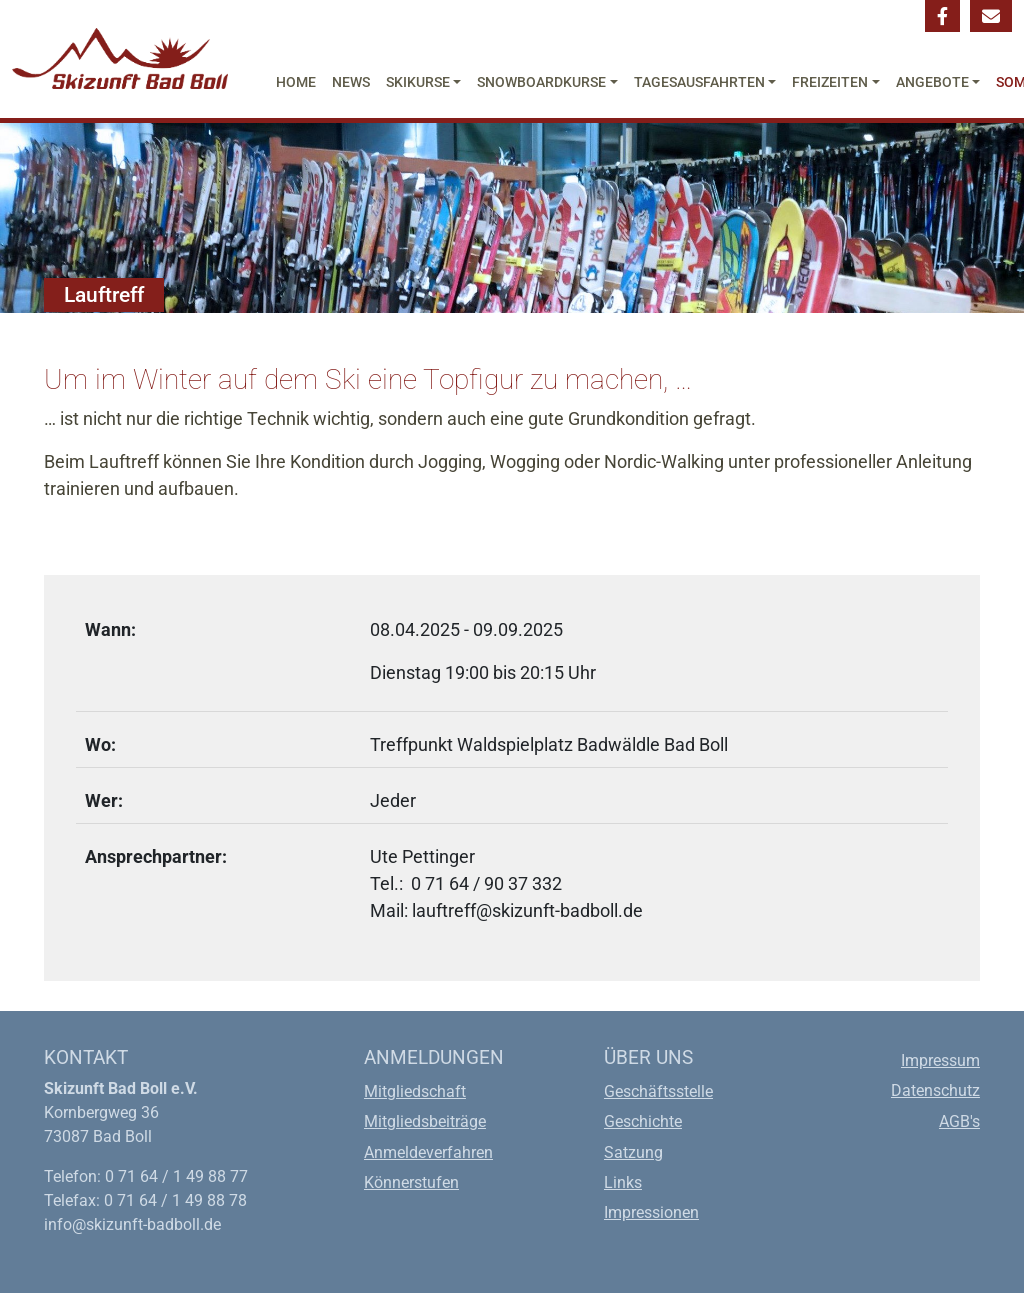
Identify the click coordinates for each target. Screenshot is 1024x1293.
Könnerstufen (411, 1182)
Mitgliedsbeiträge (425, 1121)
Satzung (633, 1152)
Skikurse (418, 82)
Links (623, 1182)
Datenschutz (935, 1090)
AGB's (959, 1121)
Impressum (940, 1060)
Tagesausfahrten (699, 82)
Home (296, 82)
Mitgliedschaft (415, 1091)
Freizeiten (830, 82)
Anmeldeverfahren (428, 1152)
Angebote (932, 82)
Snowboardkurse (541, 82)
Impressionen (651, 1212)
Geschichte (643, 1121)
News (351, 82)
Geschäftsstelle (658, 1091)
